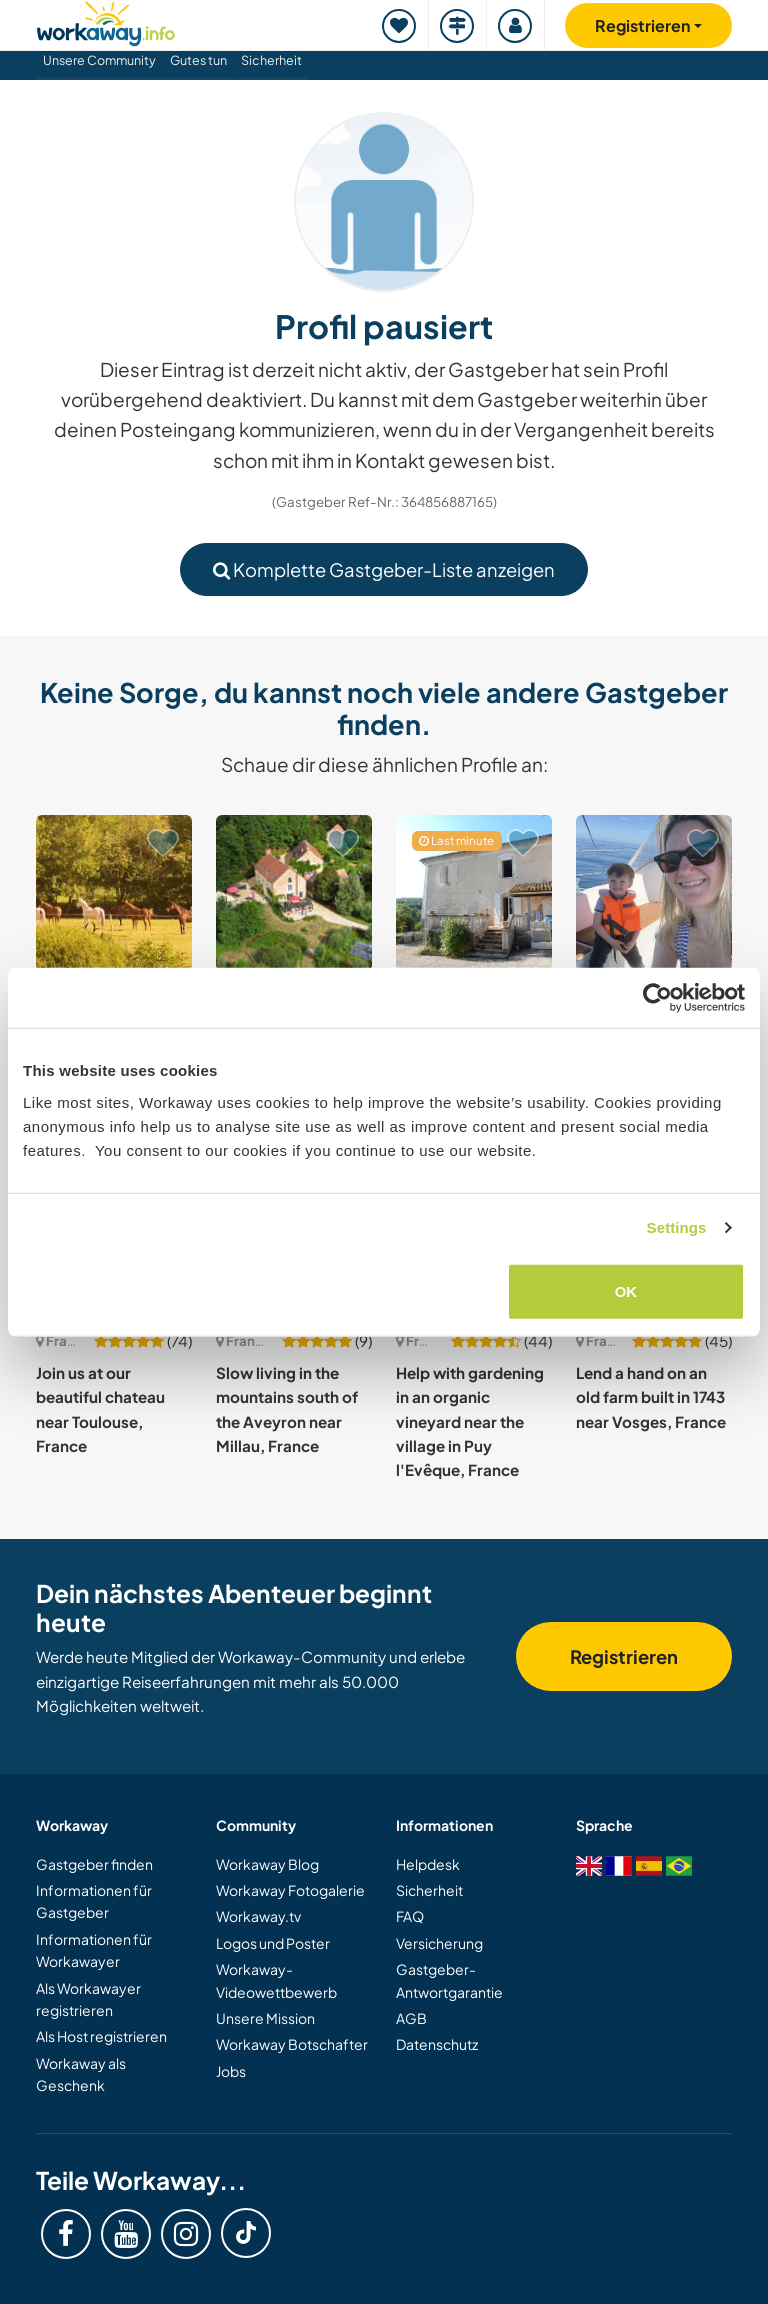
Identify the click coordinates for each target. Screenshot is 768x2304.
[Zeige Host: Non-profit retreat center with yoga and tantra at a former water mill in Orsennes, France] (294, 893)
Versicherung (439, 1943)
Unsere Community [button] (99, 60)
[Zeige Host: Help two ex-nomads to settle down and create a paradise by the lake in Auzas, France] (474, 893)
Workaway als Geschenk (81, 2074)
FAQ (410, 1916)
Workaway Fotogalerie (290, 1890)
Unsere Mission (265, 2018)
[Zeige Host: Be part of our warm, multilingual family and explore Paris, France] (654, 893)
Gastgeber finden (94, 1864)
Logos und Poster (273, 1943)
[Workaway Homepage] (106, 20)
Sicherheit (271, 60)
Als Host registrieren (101, 2036)
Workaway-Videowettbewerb (276, 1980)
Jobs (231, 2071)
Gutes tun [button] (198, 60)
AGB (411, 2018)
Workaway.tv (258, 1916)
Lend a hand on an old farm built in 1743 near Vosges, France (651, 1397)
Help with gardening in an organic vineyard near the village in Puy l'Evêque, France (470, 1421)
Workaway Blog (267, 1864)
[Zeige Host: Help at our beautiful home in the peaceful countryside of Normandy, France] (114, 893)
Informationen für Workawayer (94, 1950)
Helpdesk (428, 1864)
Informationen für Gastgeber (94, 1901)
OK (626, 1290)
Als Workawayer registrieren (88, 1999)
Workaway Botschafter (292, 2044)
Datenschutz (437, 2044)
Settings (677, 1227)
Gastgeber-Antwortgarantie (449, 1980)
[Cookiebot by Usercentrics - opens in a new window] (657, 998)
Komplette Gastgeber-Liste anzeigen (384, 569)
